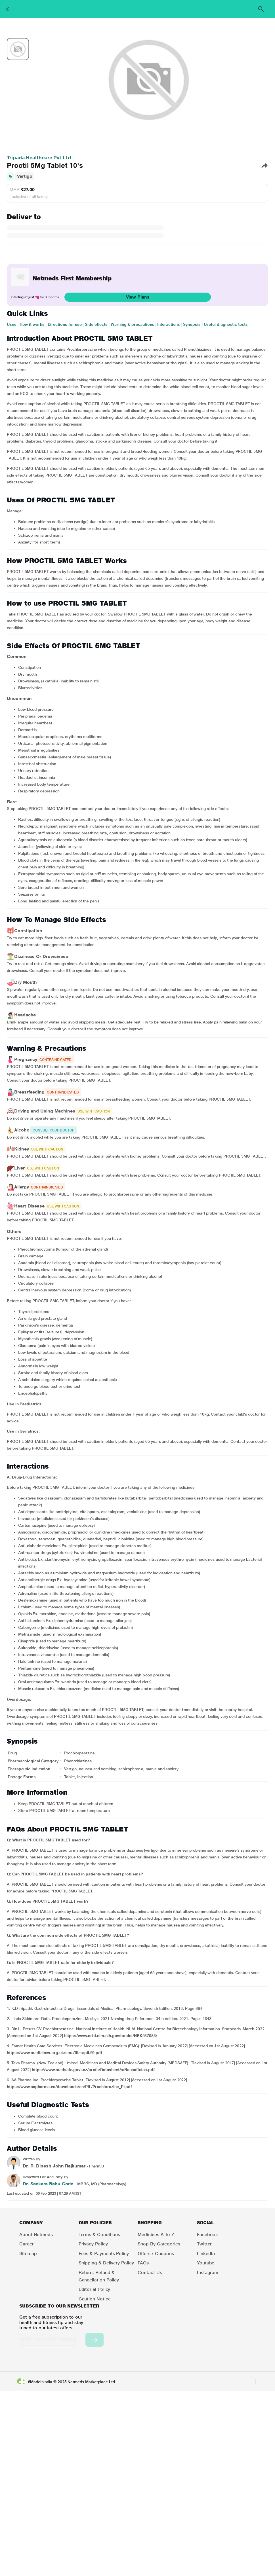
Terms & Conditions (99, 2234)
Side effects (96, 324)
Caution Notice (95, 2299)
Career (26, 2244)
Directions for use (65, 324)
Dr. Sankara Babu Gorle (48, 2183)
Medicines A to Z (156, 2234)
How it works (32, 324)
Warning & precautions (132, 324)
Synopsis (191, 324)
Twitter (204, 2244)
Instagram (207, 2272)
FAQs (143, 2263)
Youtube (205, 2263)
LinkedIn (206, 2253)
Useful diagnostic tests (226, 324)
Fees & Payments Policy (104, 2253)
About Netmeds (36, 2234)
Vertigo (24, 176)
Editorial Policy (94, 2289)
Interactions (168, 324)
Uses (11, 324)
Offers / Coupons (156, 2253)
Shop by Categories (159, 2244)
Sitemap (28, 2253)
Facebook (207, 2234)
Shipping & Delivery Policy (106, 2263)
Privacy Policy (93, 2244)
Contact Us (150, 2272)
